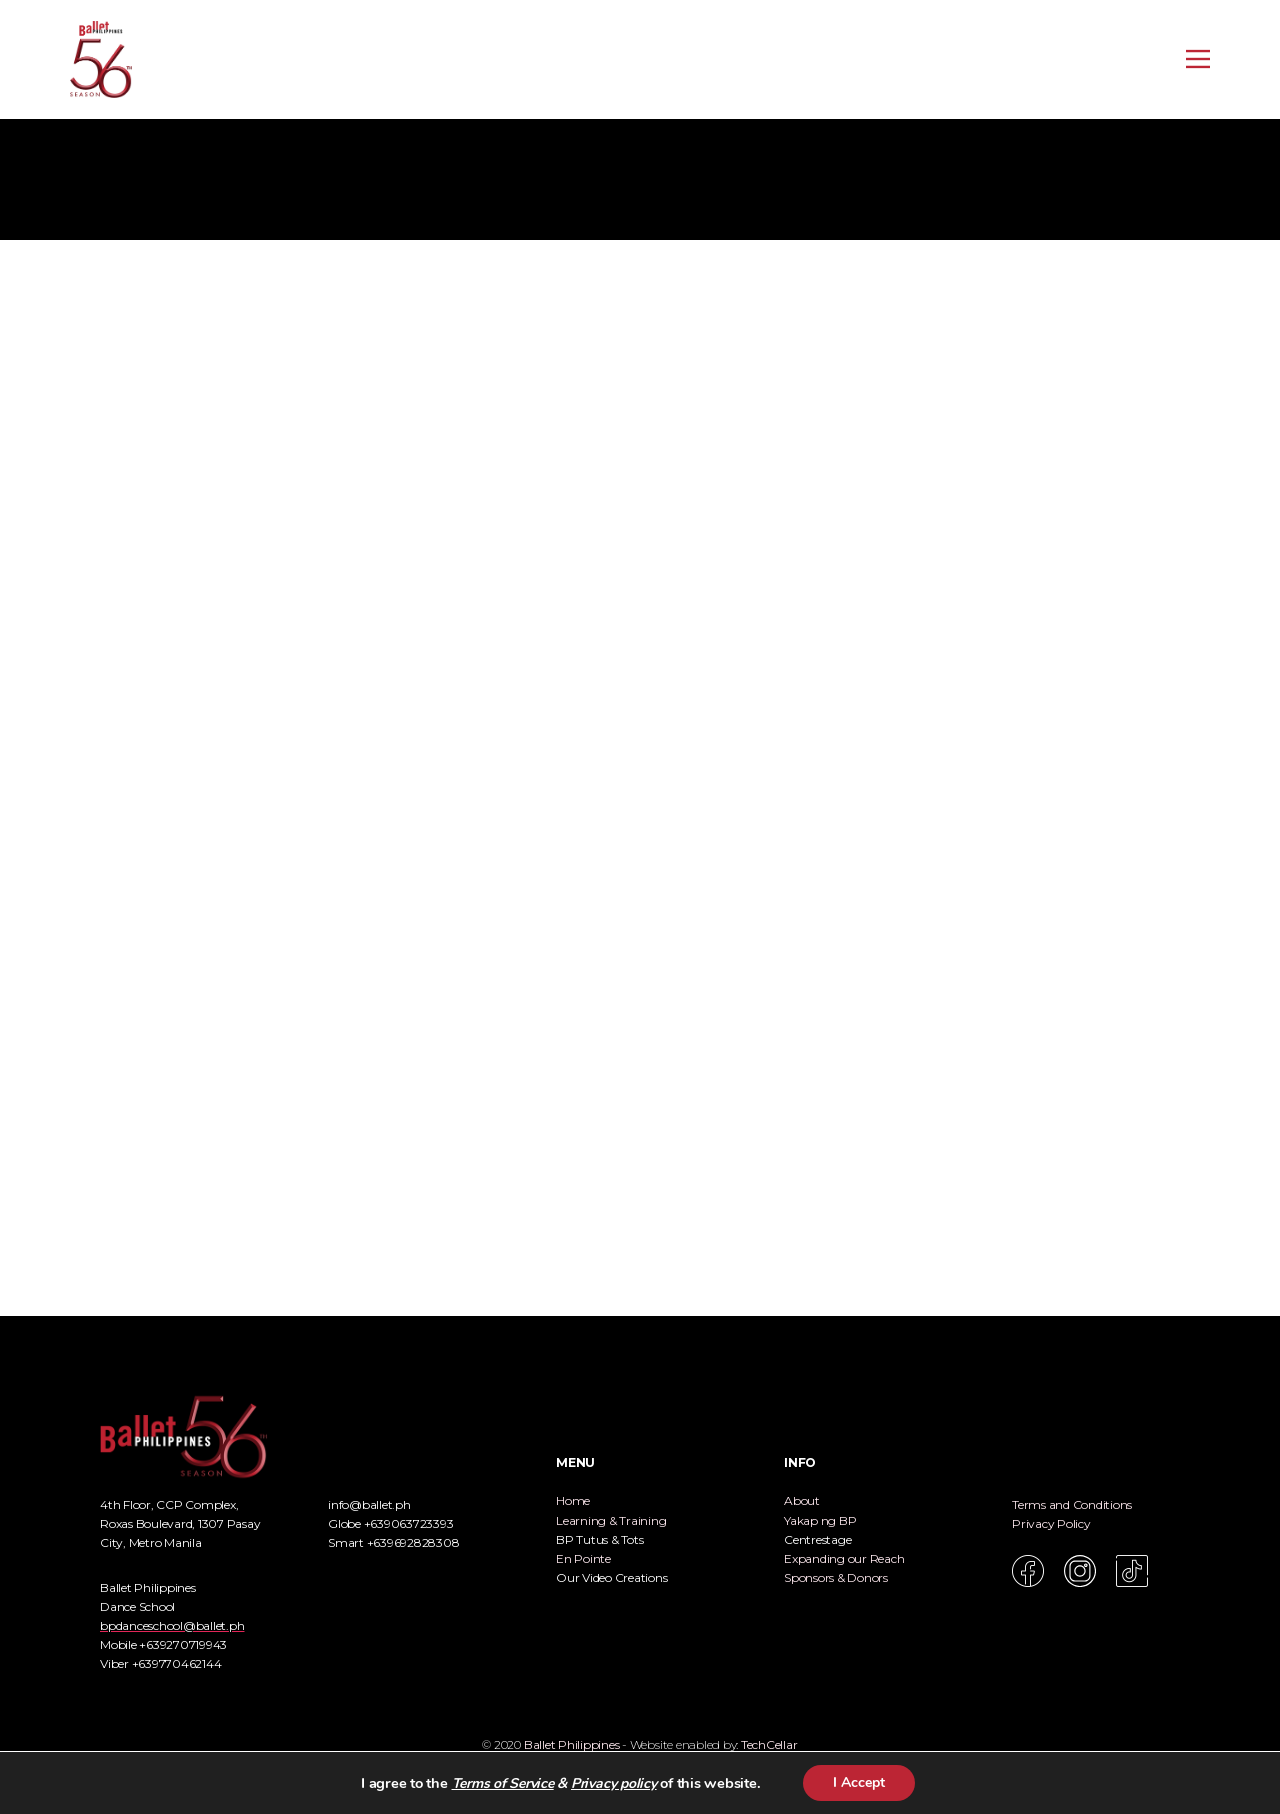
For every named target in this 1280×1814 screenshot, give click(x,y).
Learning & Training (611, 1520)
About (802, 1500)
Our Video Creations (611, 1577)
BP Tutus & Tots (599, 1539)
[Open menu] (1198, 59)
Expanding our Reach (844, 1558)
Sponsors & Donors (836, 1577)
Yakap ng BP (820, 1520)
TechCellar (769, 1744)
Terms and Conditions (1072, 1504)
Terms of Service (503, 1783)
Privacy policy (614, 1783)
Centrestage (817, 1539)
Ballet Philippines (572, 1744)
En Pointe (583, 1558)
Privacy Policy (1051, 1523)
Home (573, 1500)
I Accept (859, 1782)
